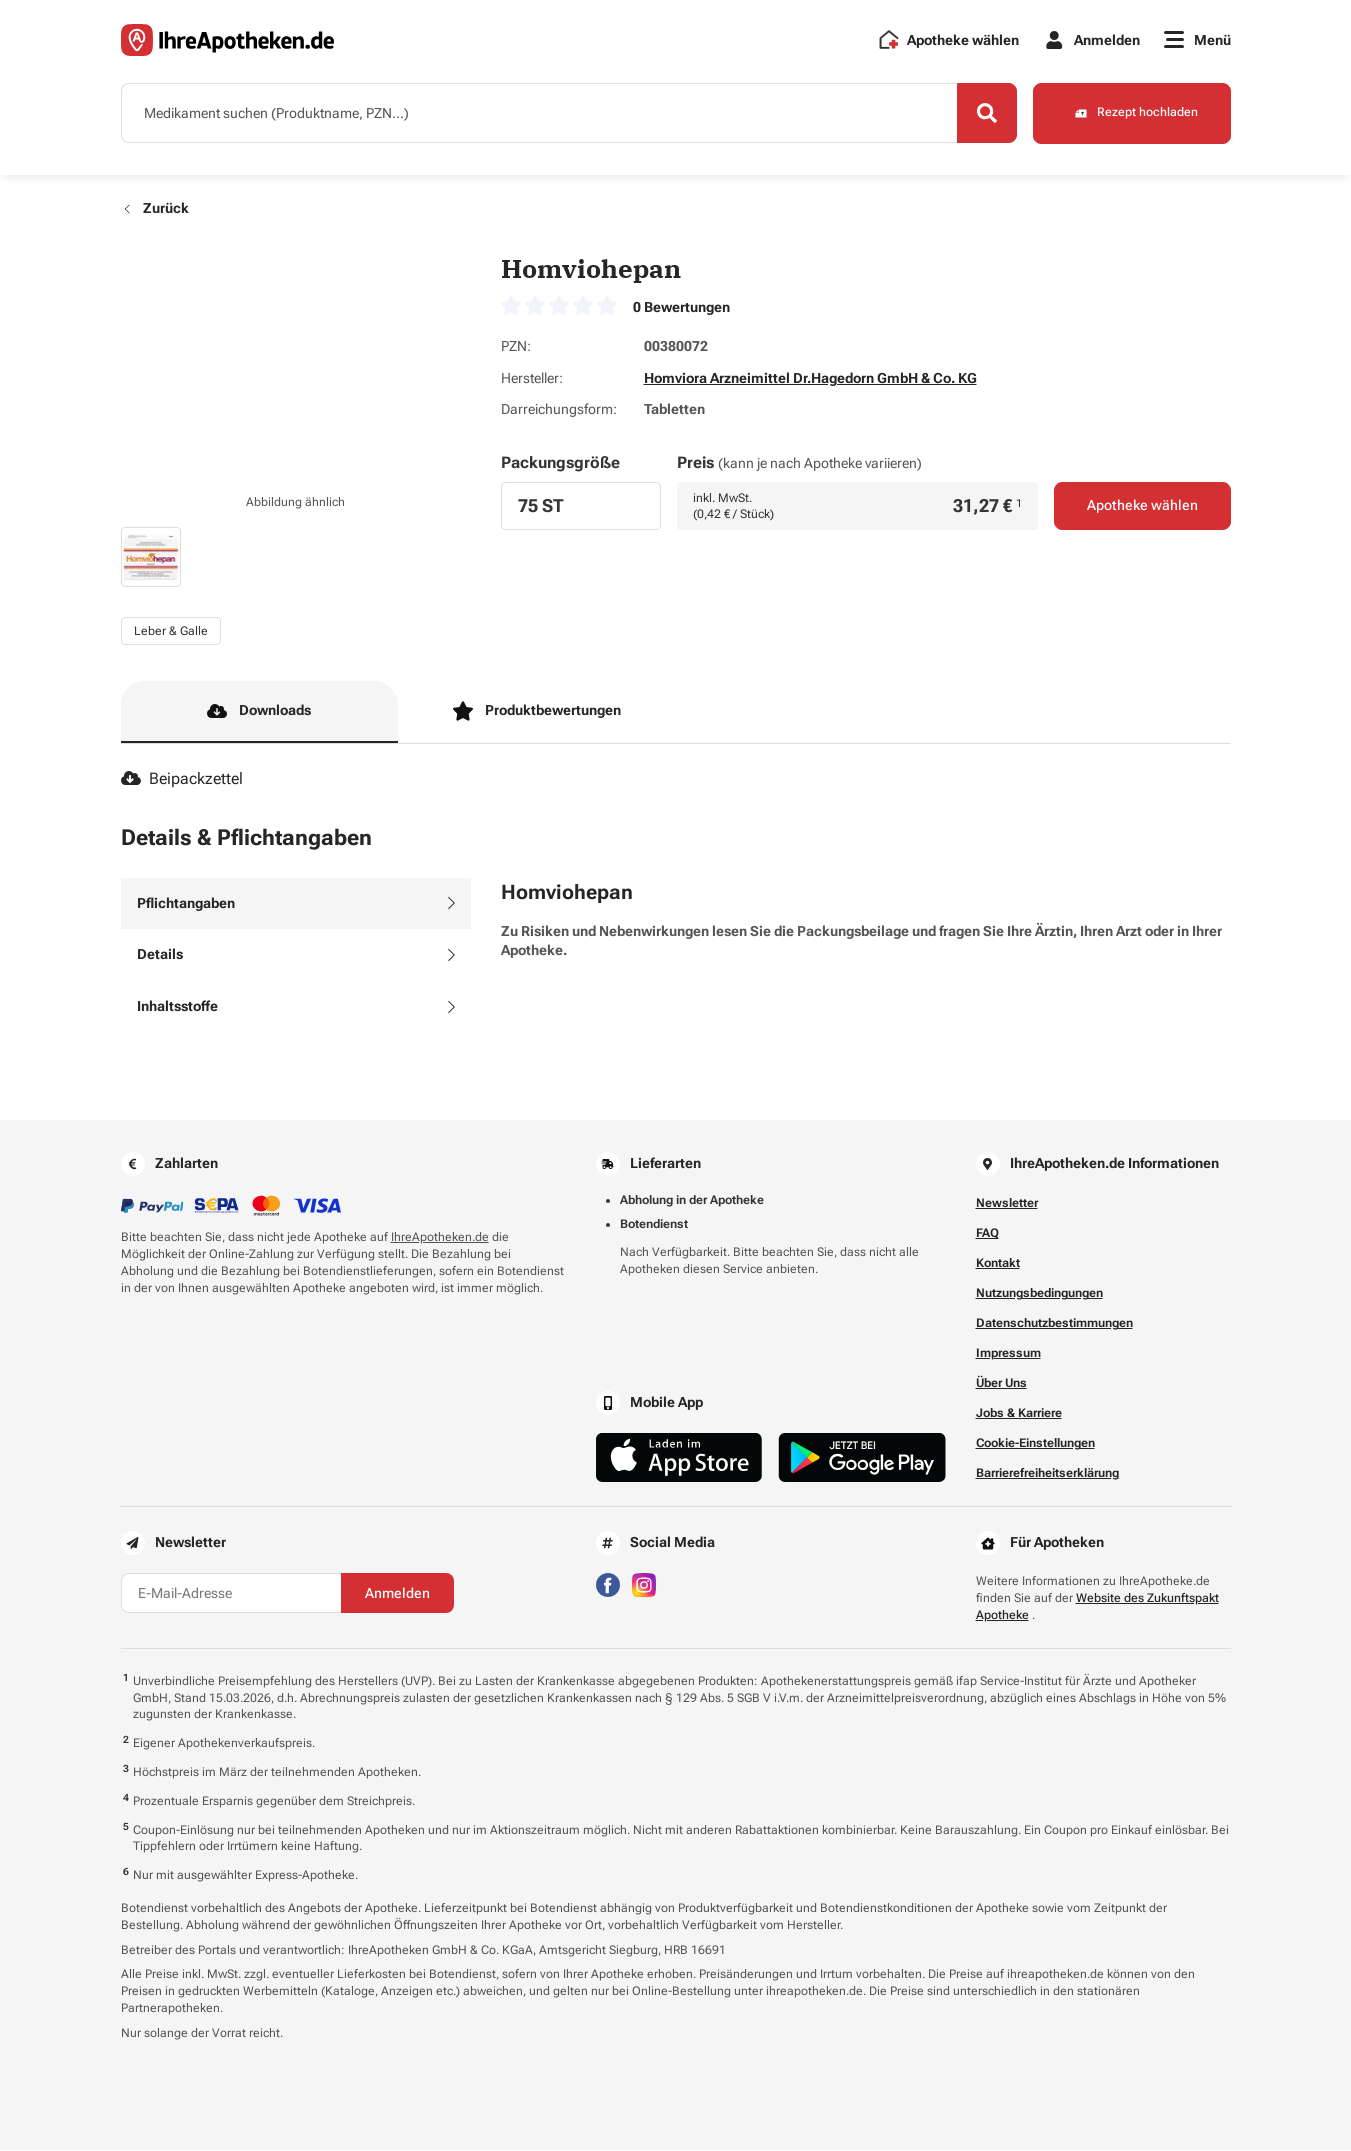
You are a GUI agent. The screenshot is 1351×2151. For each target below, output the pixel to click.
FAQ (987, 1234)
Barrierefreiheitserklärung (1047, 1474)
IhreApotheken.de (440, 1238)
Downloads (259, 712)
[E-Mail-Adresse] (231, 1594)
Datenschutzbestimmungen (1054, 1324)
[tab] (296, 904)
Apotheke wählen (1142, 506)
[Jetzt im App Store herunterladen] (679, 1458)
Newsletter (1007, 1204)
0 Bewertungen (681, 307)
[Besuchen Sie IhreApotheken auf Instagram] (644, 1584)
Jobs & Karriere (1019, 1414)
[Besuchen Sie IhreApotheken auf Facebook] (608, 1584)
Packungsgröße (560, 462)
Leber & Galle (171, 631)
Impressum (1008, 1354)
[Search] (986, 113)
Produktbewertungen (537, 712)
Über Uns (1001, 1384)
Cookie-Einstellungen (1035, 1444)
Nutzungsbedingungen (1039, 1294)
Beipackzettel (182, 779)
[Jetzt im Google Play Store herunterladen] (862, 1458)
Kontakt (998, 1264)
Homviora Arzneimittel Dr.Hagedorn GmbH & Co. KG (810, 378)
